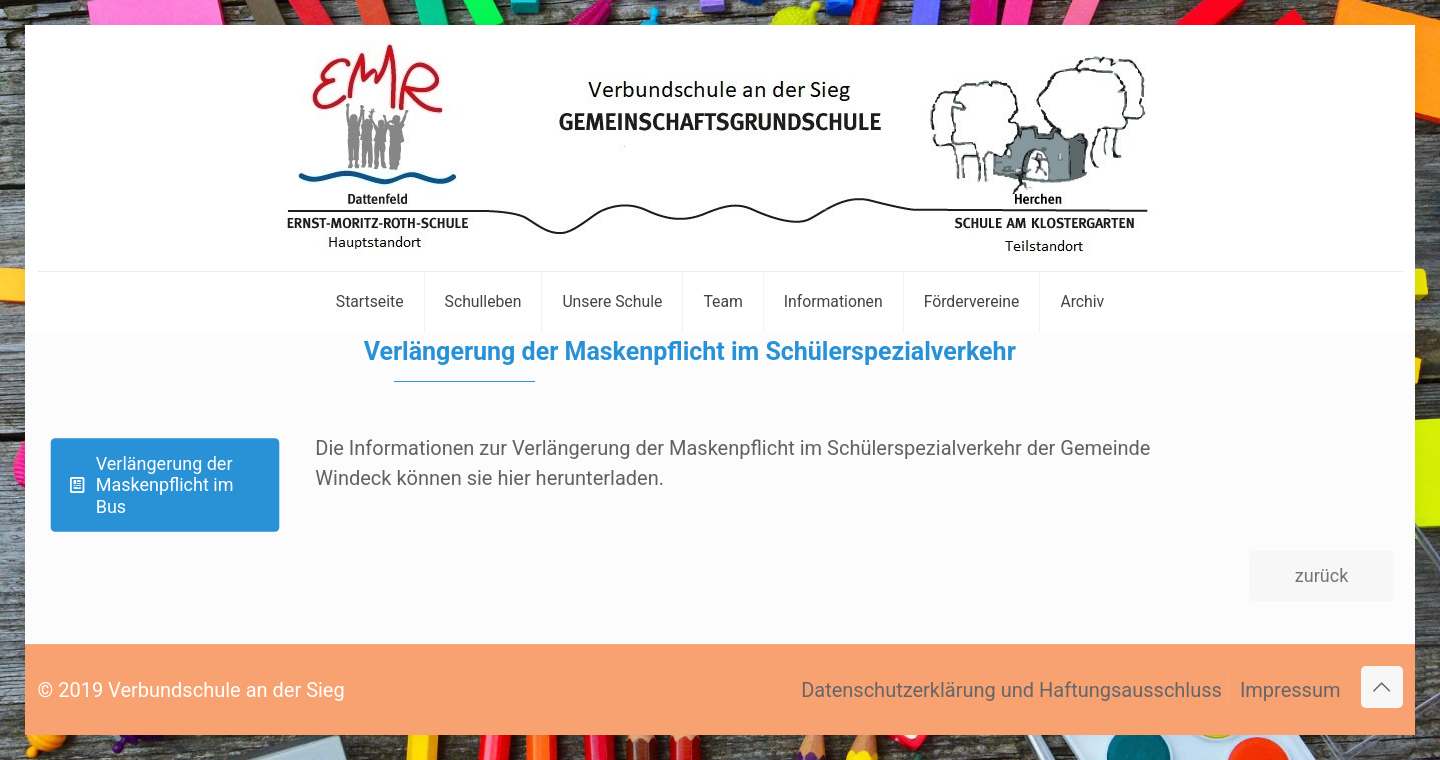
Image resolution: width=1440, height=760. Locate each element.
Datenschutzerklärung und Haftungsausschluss (1011, 690)
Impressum (1290, 690)
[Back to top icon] (1382, 687)
